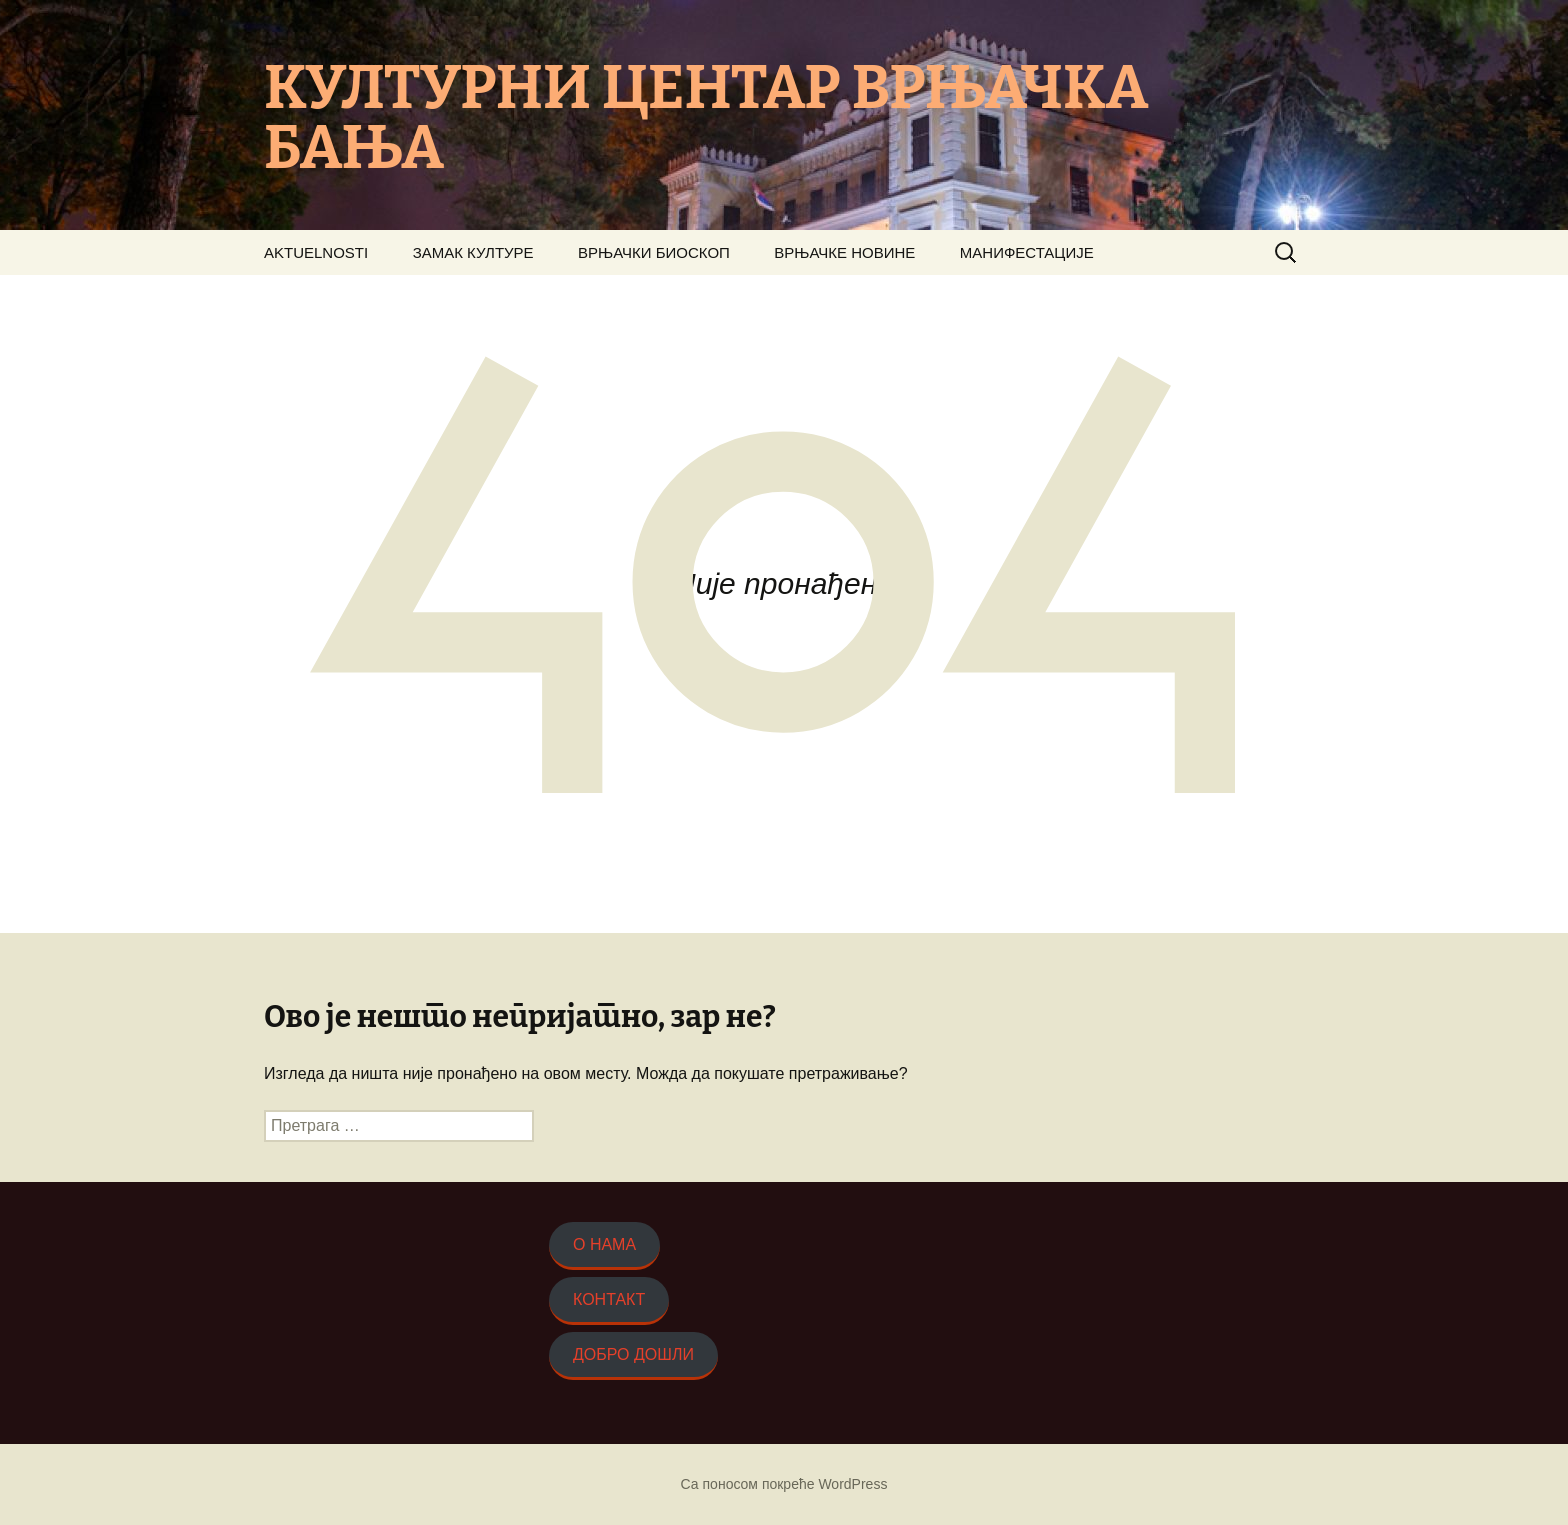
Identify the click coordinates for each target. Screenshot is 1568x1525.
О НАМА (604, 1244)
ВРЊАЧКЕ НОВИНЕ (844, 252)
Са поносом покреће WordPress (784, 1484)
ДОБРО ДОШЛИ (633, 1354)
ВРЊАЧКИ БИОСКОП (654, 252)
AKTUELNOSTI (316, 252)
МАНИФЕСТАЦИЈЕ (1027, 252)
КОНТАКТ (609, 1299)
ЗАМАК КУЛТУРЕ (473, 252)
